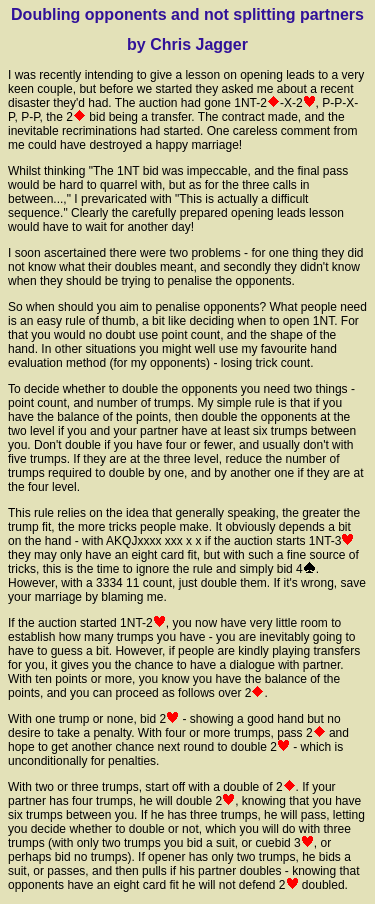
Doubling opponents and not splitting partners (187, 14)
